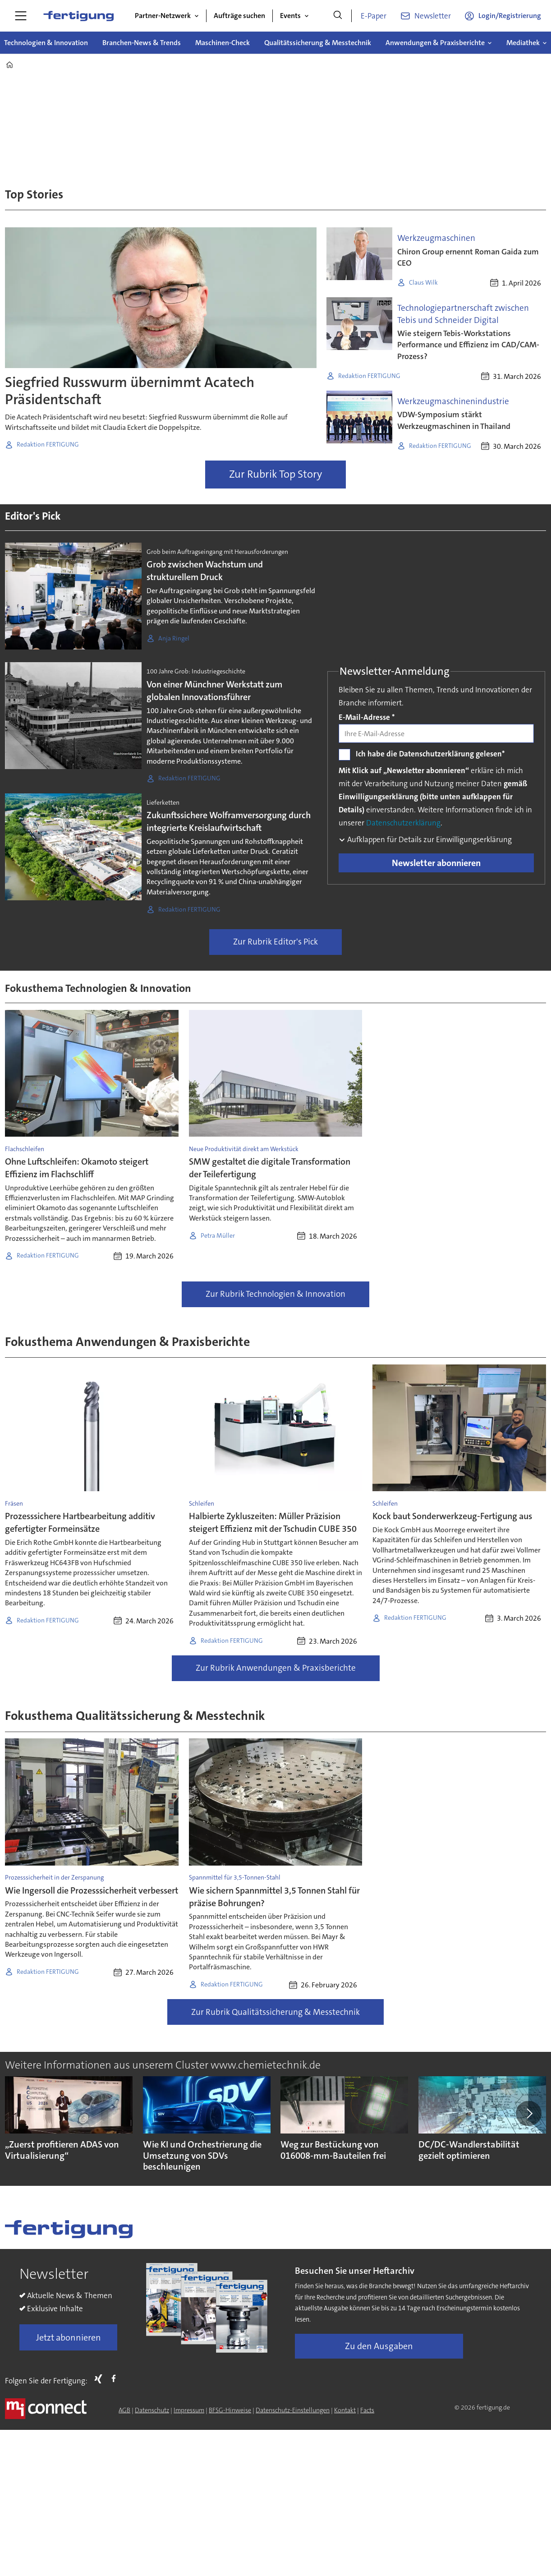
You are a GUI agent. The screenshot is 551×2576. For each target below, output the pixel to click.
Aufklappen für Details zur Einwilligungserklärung (428, 839)
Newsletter (432, 16)
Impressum (189, 2410)
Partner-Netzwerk (163, 15)
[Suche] (338, 16)
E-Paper (373, 16)
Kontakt (345, 2410)
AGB (124, 2410)
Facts (367, 2410)
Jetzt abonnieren (68, 2337)
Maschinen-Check (222, 42)
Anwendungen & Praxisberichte (435, 42)
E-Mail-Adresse (367, 717)
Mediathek (523, 42)
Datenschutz (152, 2410)
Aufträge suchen (239, 15)
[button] (528, 2113)
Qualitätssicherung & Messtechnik (317, 42)
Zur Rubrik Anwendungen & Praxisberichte (276, 1667)
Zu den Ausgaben (379, 2346)
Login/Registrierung (509, 15)
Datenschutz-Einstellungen (293, 2410)
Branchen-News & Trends (141, 42)
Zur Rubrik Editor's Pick (275, 941)
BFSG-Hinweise (230, 2410)
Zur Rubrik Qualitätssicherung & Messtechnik (275, 2012)
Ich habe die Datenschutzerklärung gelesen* (430, 754)
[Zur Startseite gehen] (78, 16)
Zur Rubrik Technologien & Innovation (275, 1294)
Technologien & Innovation (46, 42)
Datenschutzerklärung (403, 823)
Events (290, 15)
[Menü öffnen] (20, 16)
